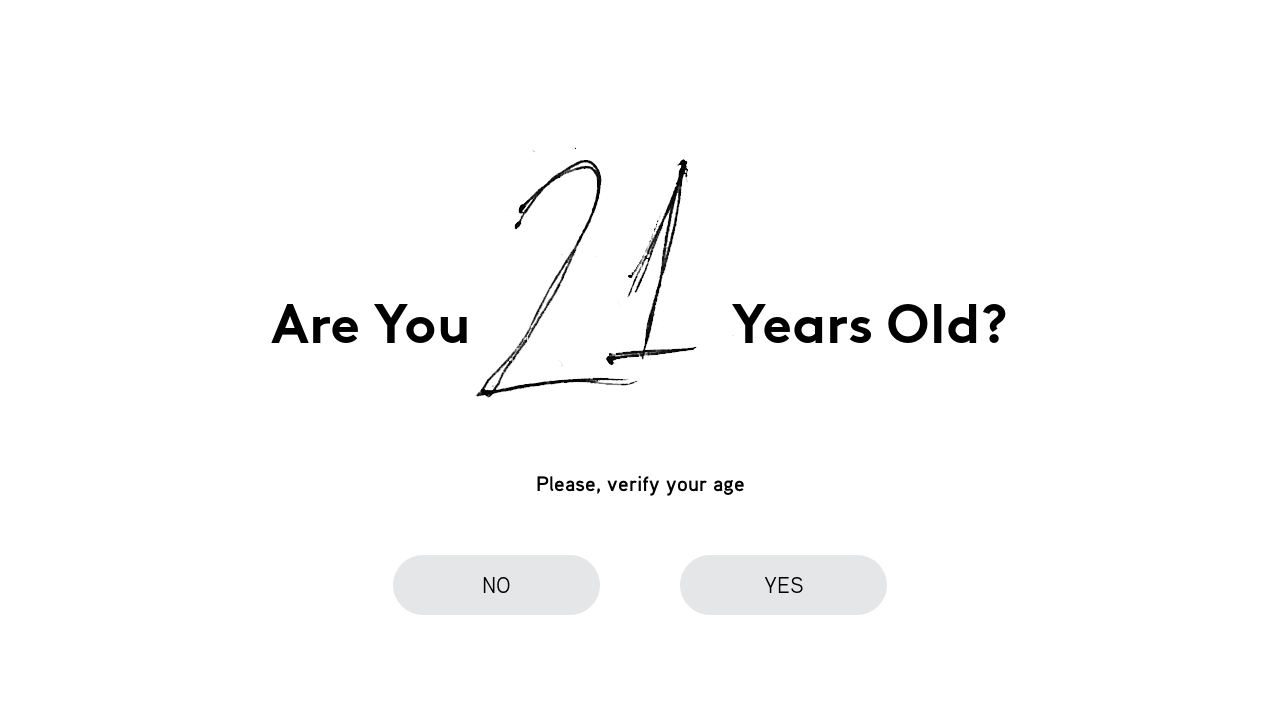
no (496, 584)
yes (784, 584)
